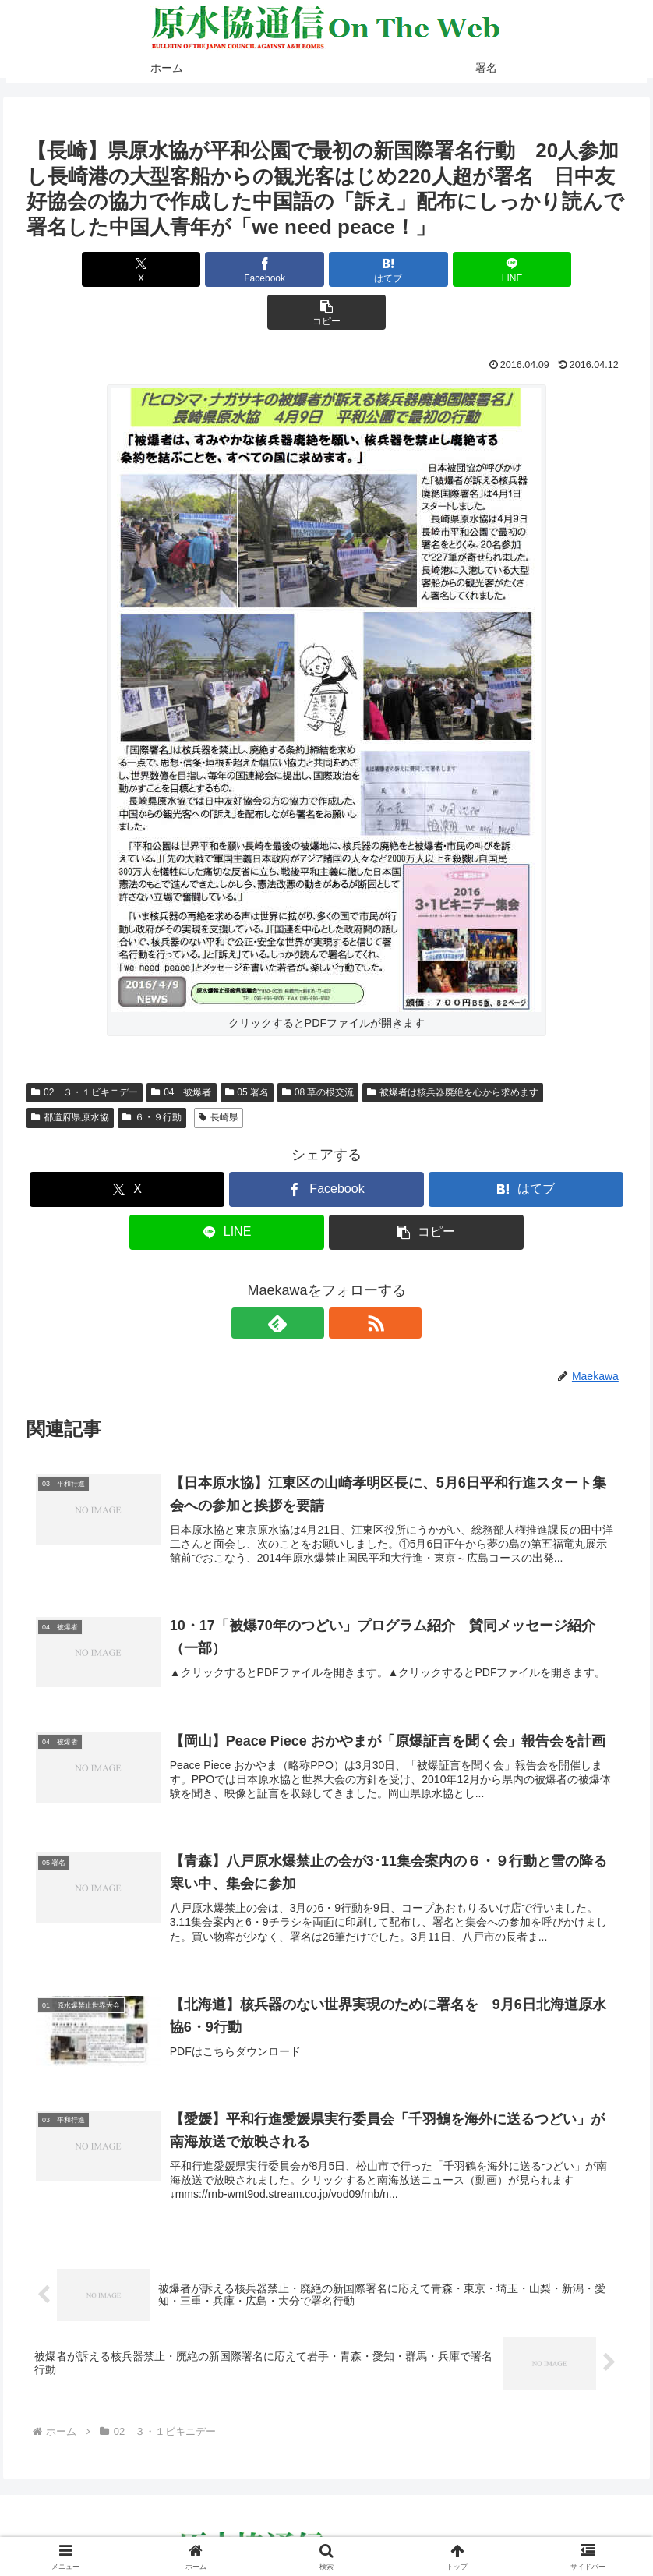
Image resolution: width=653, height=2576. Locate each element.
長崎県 (218, 1074)
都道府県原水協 (70, 1074)
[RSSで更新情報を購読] (344, 1280)
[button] (528, 269)
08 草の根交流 (318, 1049)
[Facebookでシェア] (226, 269)
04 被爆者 (181, 1049)
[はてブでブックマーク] (326, 269)
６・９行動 (152, 1074)
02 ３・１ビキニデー (84, 1049)
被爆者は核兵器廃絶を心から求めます (452, 1049)
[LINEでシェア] (427, 269)
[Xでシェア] (125, 269)
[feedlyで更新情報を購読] (308, 1280)
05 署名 (247, 1049)
